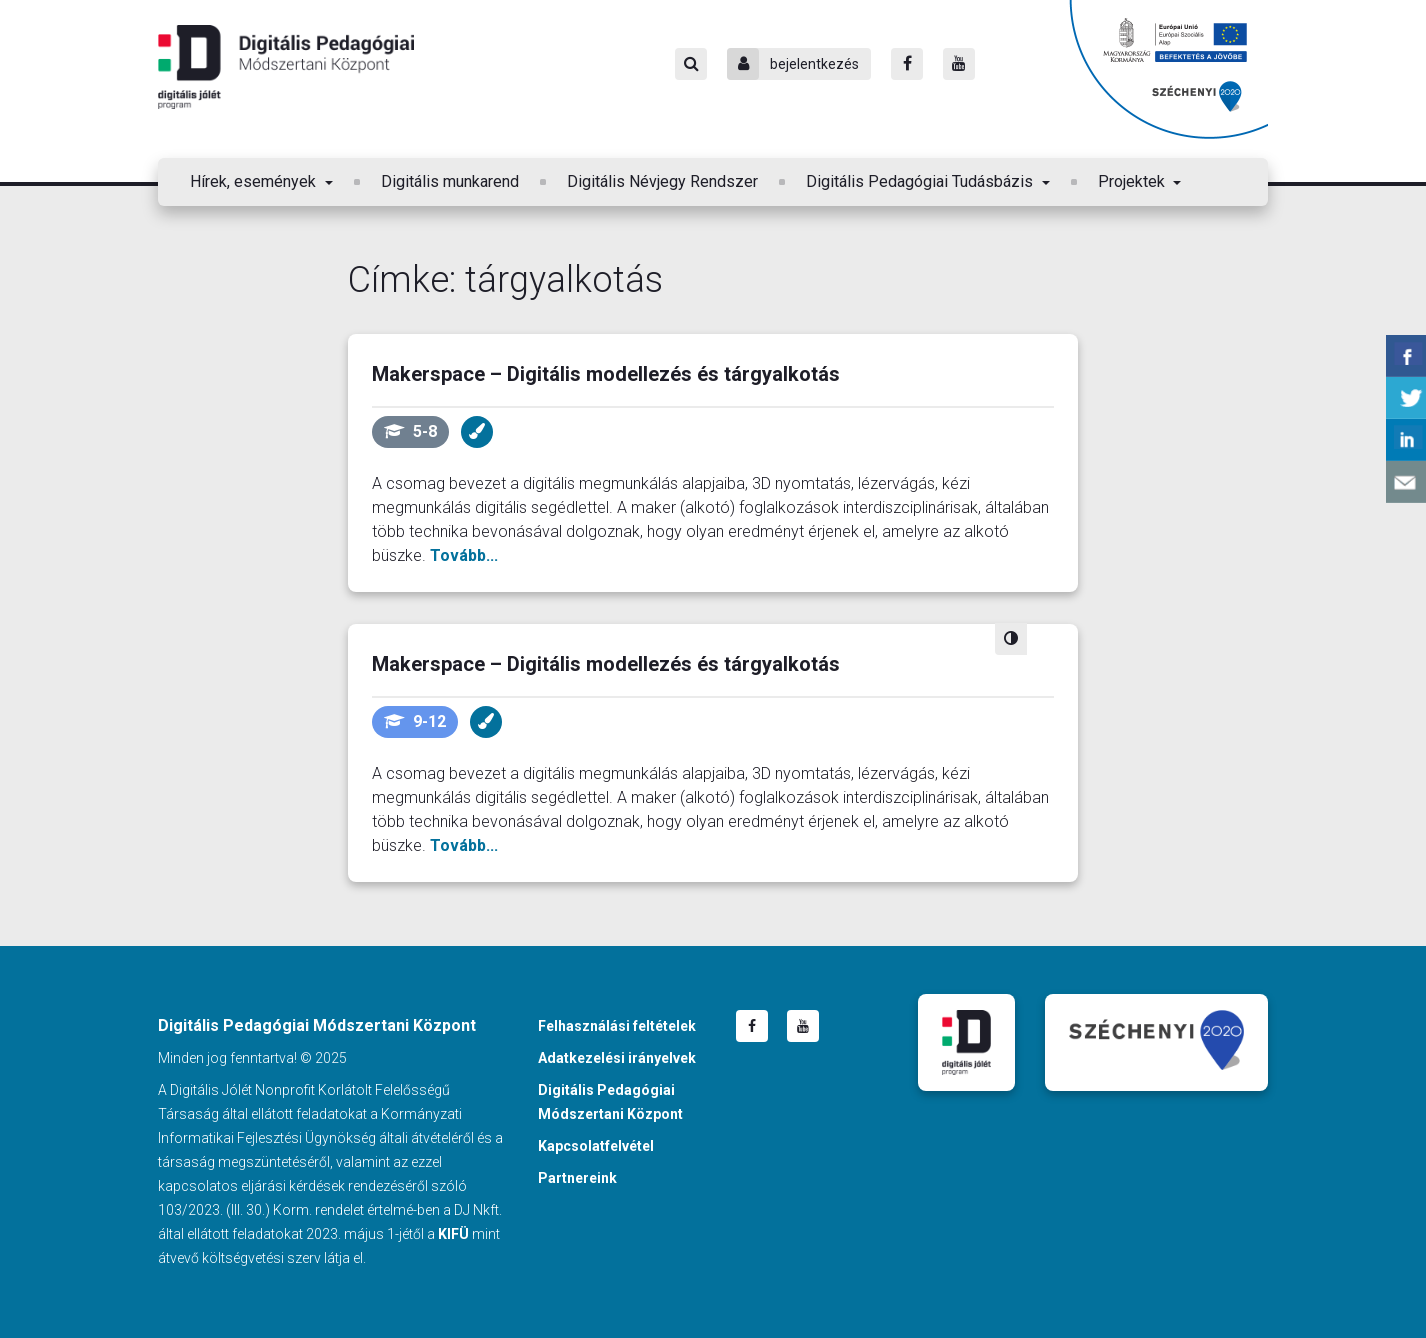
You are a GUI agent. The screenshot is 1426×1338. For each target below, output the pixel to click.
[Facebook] (907, 64)
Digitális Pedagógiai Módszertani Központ (286, 67)
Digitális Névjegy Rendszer (662, 181)
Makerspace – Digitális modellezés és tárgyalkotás (606, 374)
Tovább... (464, 555)
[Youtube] (959, 64)
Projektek (1133, 181)
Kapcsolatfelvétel (596, 1146)
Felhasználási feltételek (617, 1026)
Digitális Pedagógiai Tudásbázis (921, 181)
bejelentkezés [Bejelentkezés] (793, 64)
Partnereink (577, 1178)
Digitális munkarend (450, 181)
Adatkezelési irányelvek (617, 1058)
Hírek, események (255, 181)
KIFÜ (453, 1234)
